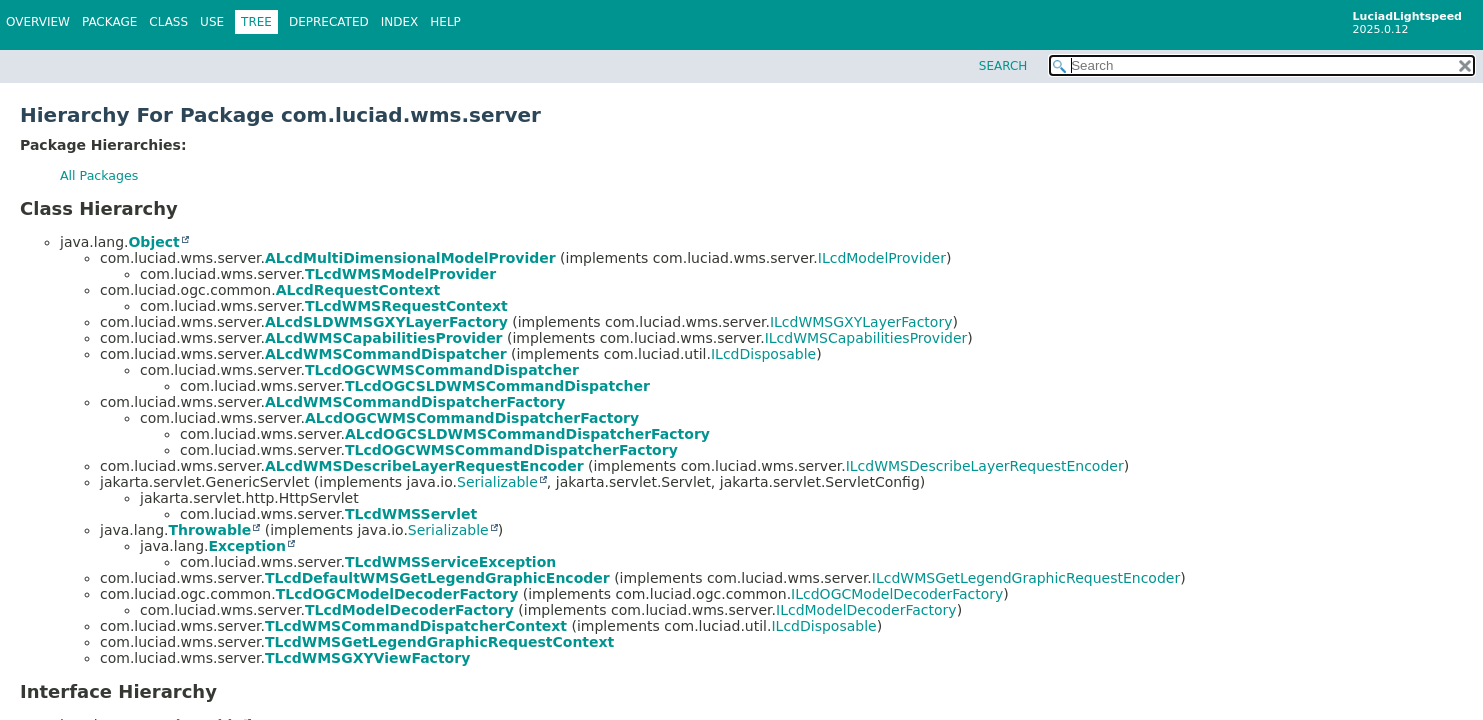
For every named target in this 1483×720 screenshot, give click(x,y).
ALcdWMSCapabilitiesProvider (384, 338)
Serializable (497, 482)
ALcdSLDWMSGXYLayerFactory (386, 322)
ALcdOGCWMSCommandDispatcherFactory (472, 418)
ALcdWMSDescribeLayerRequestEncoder (424, 466)
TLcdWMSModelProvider (400, 274)
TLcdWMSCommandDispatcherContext (416, 626)
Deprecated (329, 22)
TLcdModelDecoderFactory (409, 610)
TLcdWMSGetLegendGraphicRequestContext (439, 642)
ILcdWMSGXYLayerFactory (861, 322)
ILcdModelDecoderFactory (866, 610)
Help (445, 22)
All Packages (99, 175)
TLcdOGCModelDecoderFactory (397, 594)
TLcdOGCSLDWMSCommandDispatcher (497, 386)
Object (153, 242)
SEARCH (1003, 66)
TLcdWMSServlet (411, 514)
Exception (247, 546)
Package (109, 22)
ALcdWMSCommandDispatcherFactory (415, 402)
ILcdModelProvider (882, 258)
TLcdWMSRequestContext (406, 306)
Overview (38, 22)
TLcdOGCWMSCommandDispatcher (442, 370)
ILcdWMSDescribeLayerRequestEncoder (985, 466)
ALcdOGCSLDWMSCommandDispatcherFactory (527, 434)
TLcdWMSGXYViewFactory (367, 658)
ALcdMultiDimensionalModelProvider (410, 258)
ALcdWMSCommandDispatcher (386, 354)
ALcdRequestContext (358, 290)
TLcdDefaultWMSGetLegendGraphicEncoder (437, 578)
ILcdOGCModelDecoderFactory (897, 594)
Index (400, 22)
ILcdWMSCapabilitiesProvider (866, 338)
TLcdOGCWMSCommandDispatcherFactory (511, 450)
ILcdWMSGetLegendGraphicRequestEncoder (1026, 578)
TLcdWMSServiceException (450, 562)
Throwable (209, 530)
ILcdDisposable (763, 354)
